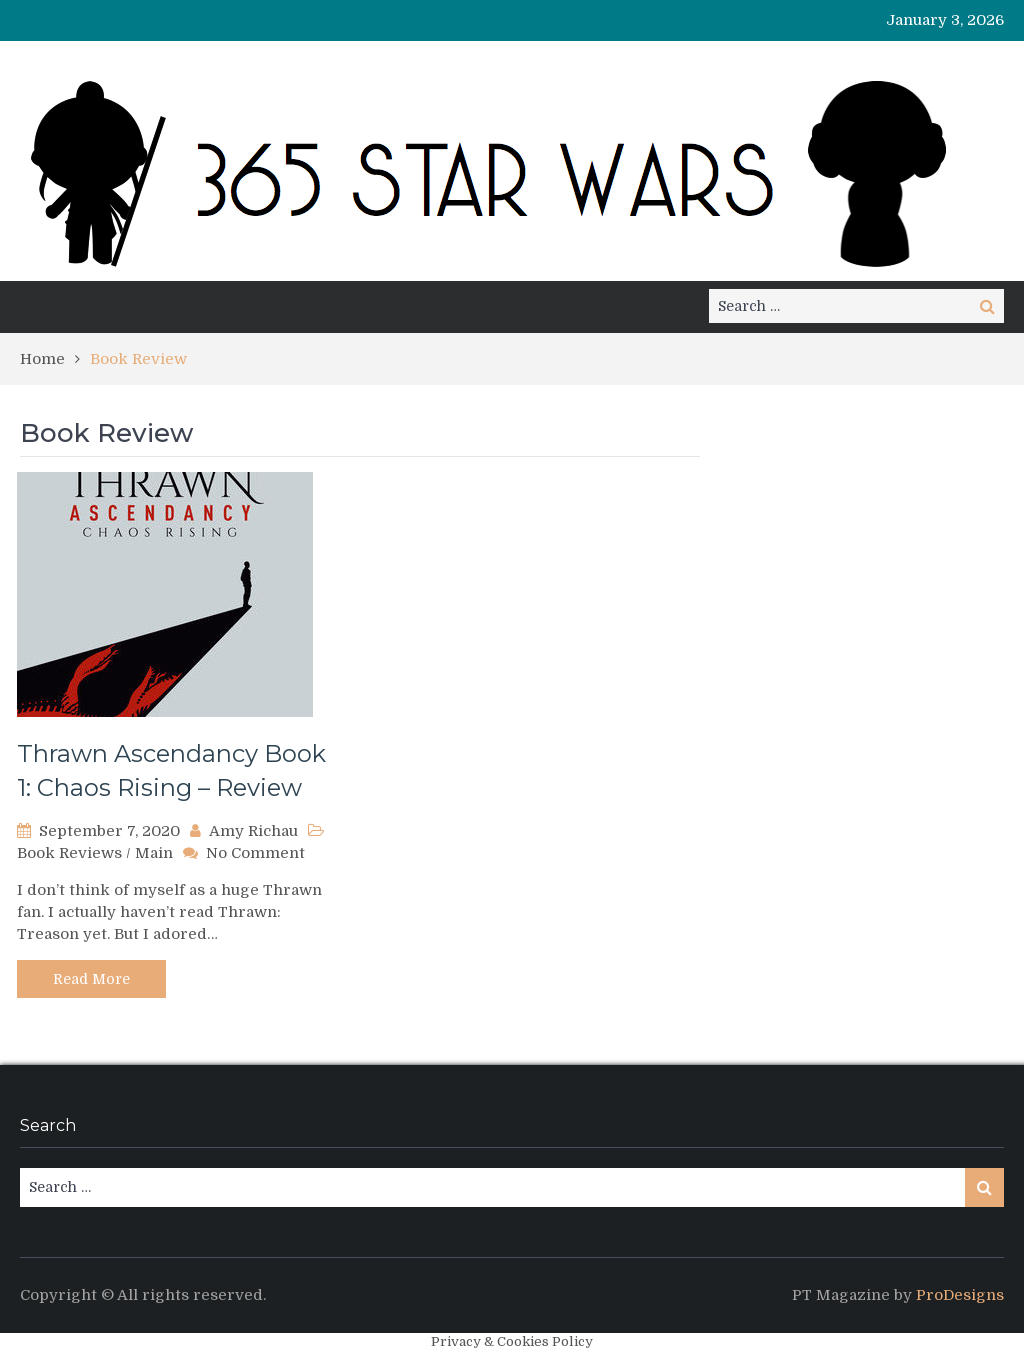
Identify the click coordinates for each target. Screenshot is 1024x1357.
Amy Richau (253, 831)
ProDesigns (960, 1295)
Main (154, 853)
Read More (91, 979)
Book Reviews (69, 853)
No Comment (255, 853)
